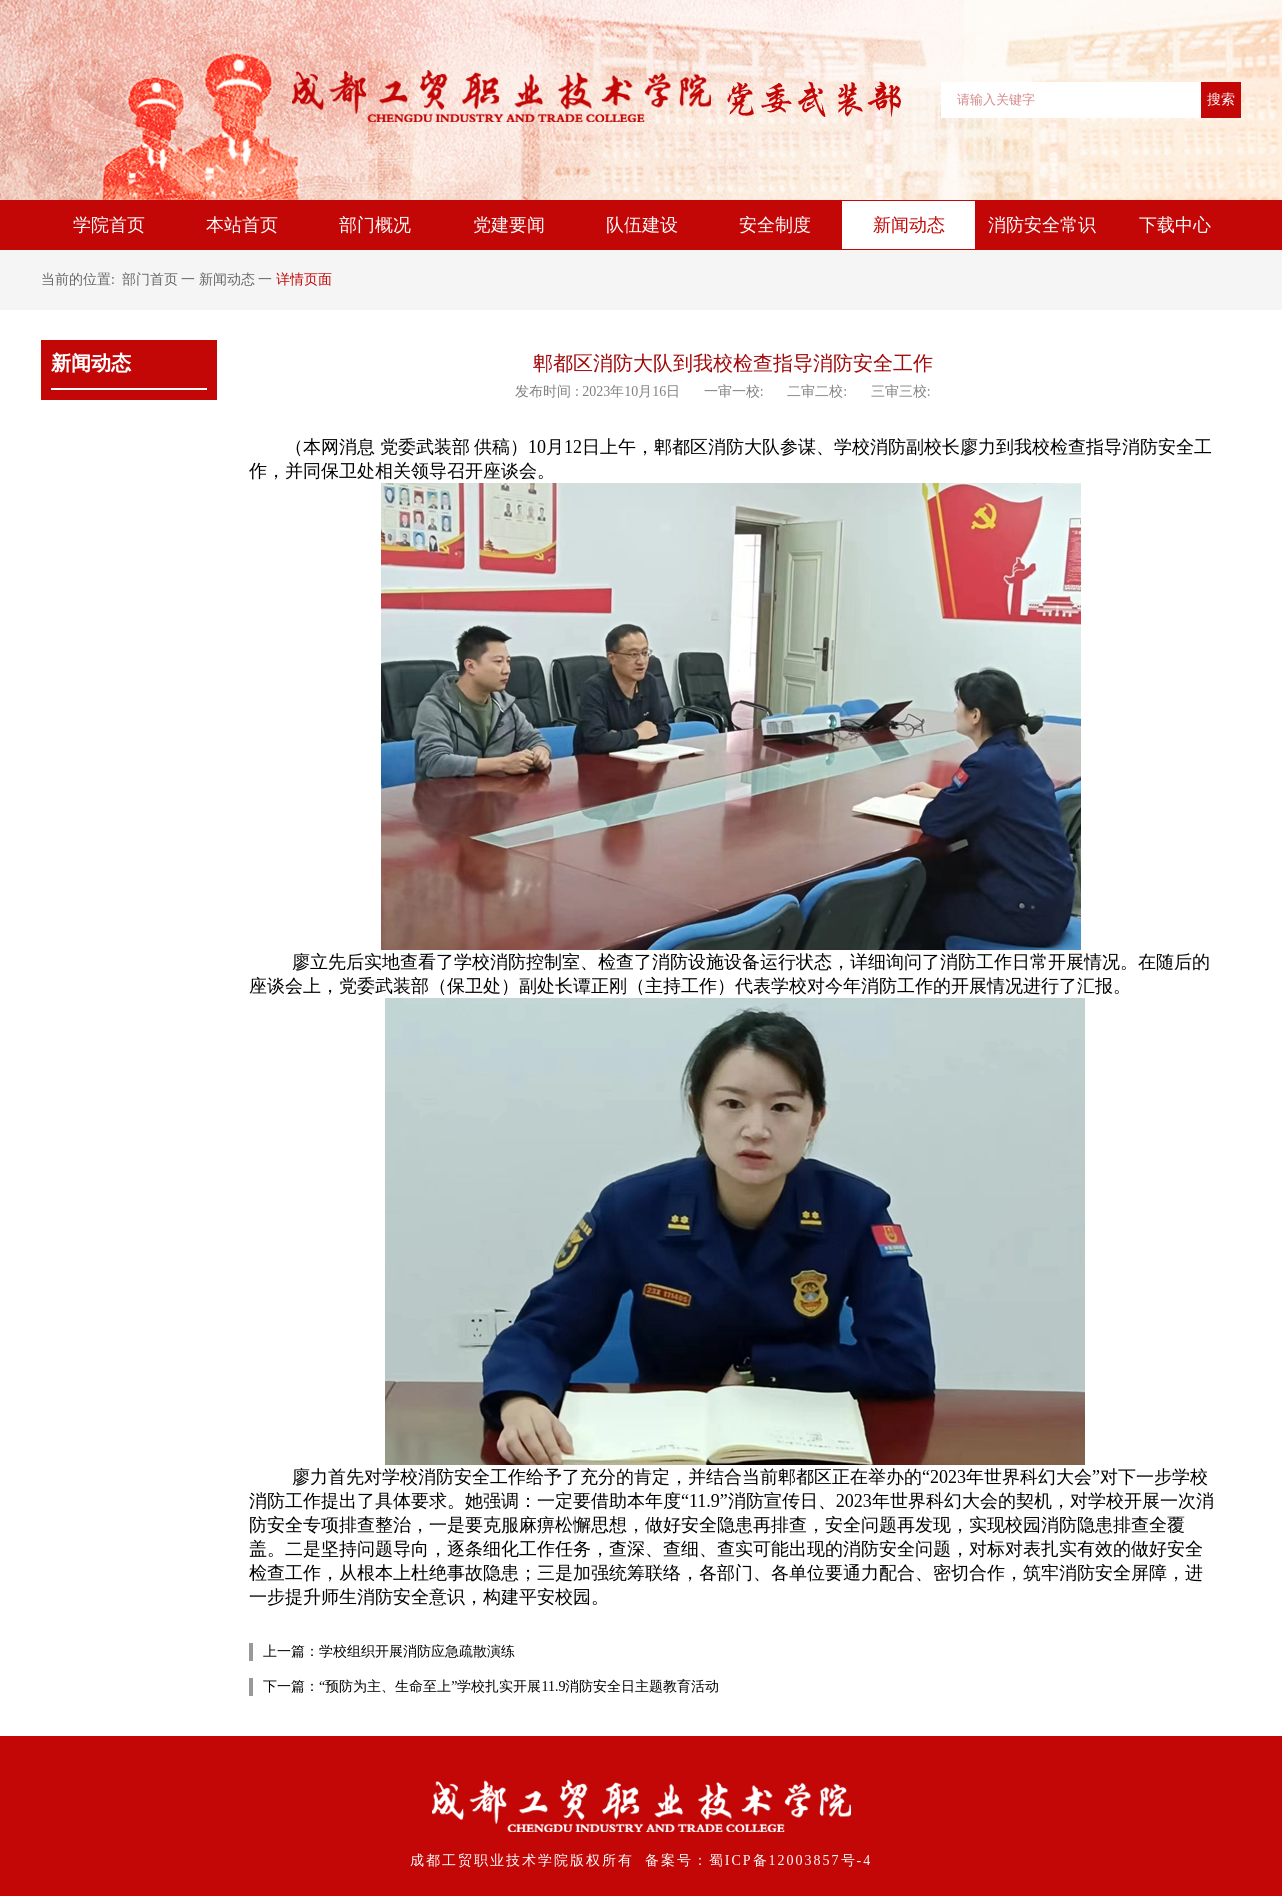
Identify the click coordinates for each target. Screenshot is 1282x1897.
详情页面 (304, 279)
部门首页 (150, 279)
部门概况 (375, 225)
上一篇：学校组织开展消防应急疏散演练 (389, 1651)
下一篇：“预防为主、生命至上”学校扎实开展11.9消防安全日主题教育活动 (491, 1686)
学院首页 (109, 225)
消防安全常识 (1042, 225)
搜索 (1221, 99)
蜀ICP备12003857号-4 (790, 1860)
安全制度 (775, 225)
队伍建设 (642, 225)
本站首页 (242, 225)
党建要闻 (509, 225)
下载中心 (1175, 225)
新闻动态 (909, 225)
